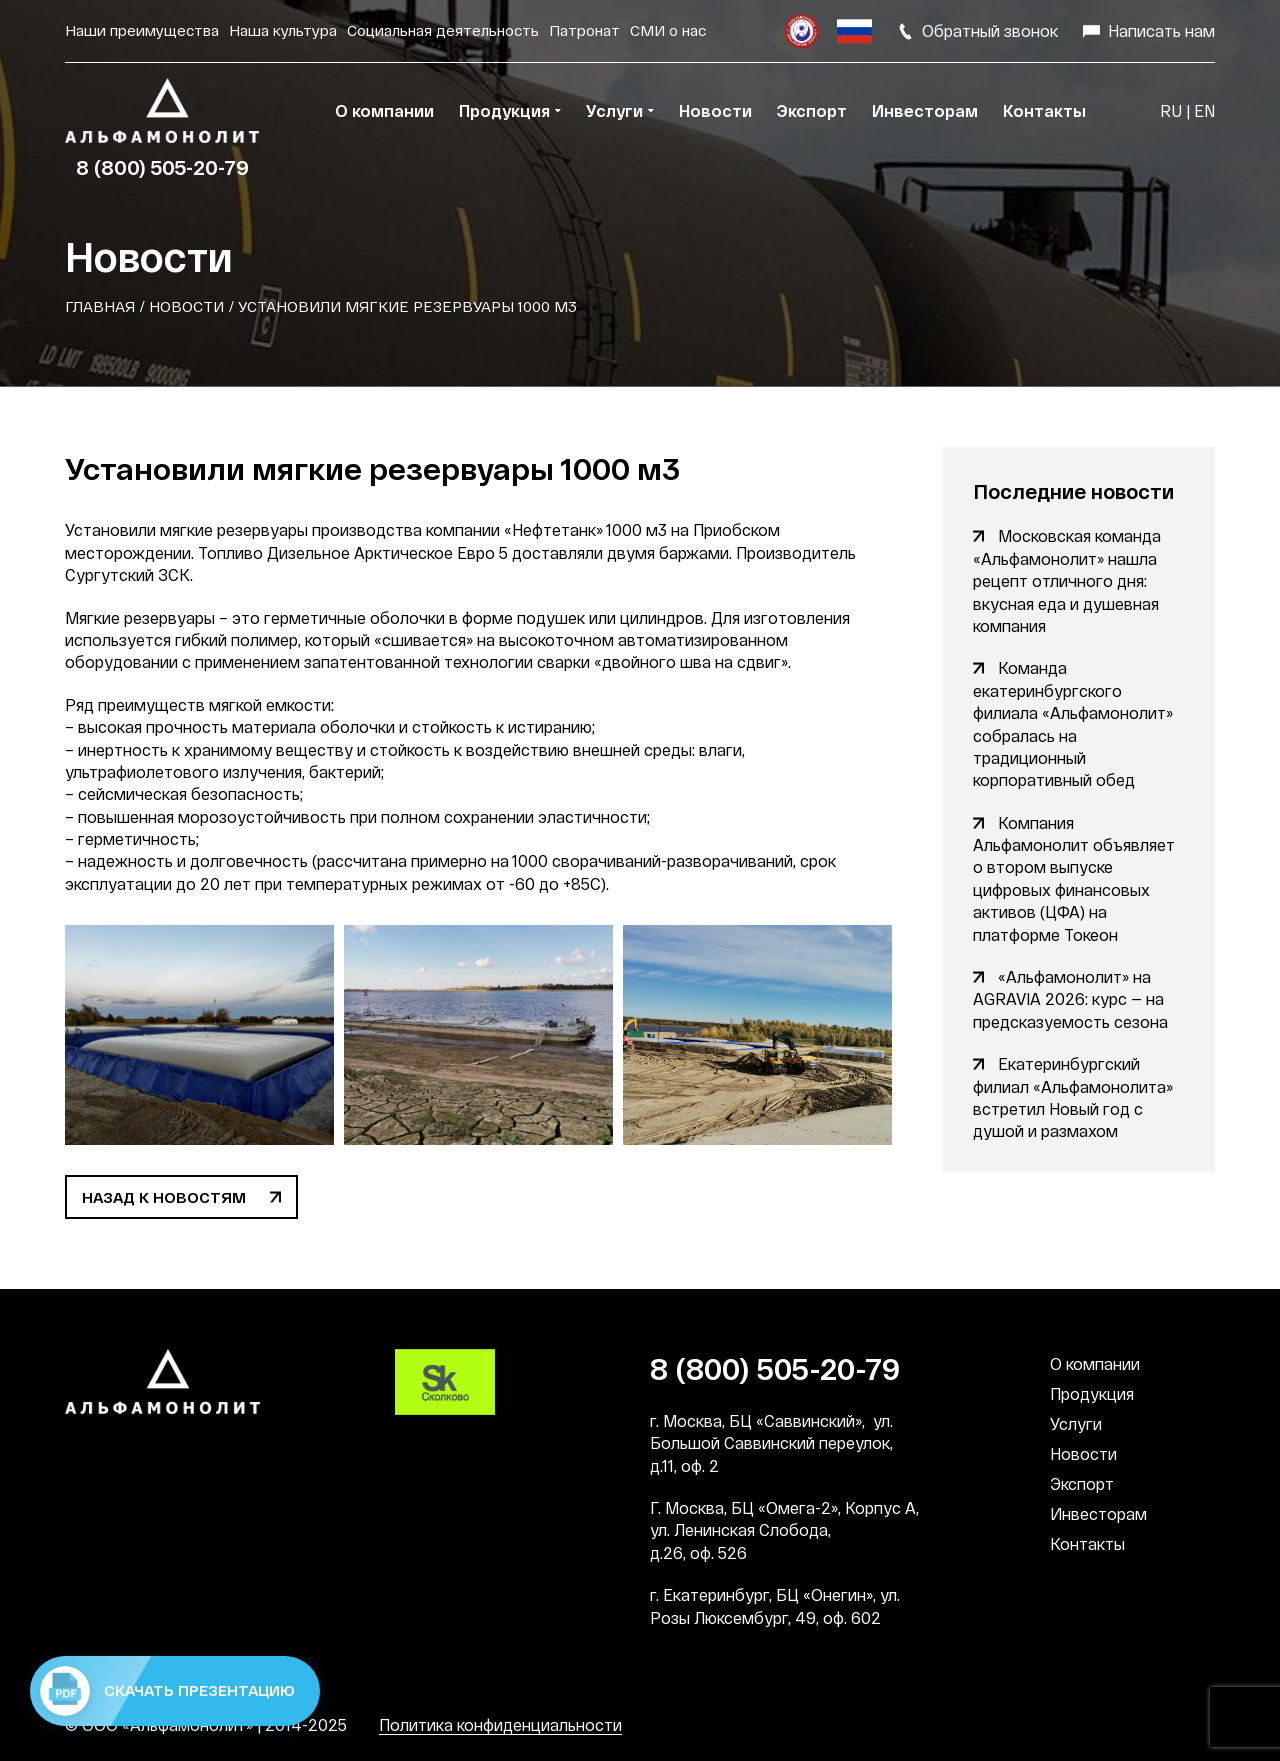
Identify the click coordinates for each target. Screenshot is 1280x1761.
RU (1171, 110)
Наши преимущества (142, 30)
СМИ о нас (668, 30)
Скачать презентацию (167, 1691)
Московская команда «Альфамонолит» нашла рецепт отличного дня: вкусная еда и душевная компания (1067, 580)
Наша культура (283, 30)
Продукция (1092, 1393)
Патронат (584, 30)
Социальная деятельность (443, 30)
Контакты (1087, 1543)
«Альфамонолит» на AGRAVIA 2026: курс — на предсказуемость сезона (1070, 999)
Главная (100, 306)
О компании (1095, 1363)
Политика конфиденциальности (500, 1724)
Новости (186, 306)
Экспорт (1082, 1483)
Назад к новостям (164, 1197)
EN (1204, 110)
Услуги (1076, 1423)
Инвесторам (1098, 1513)
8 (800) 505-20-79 (162, 167)
